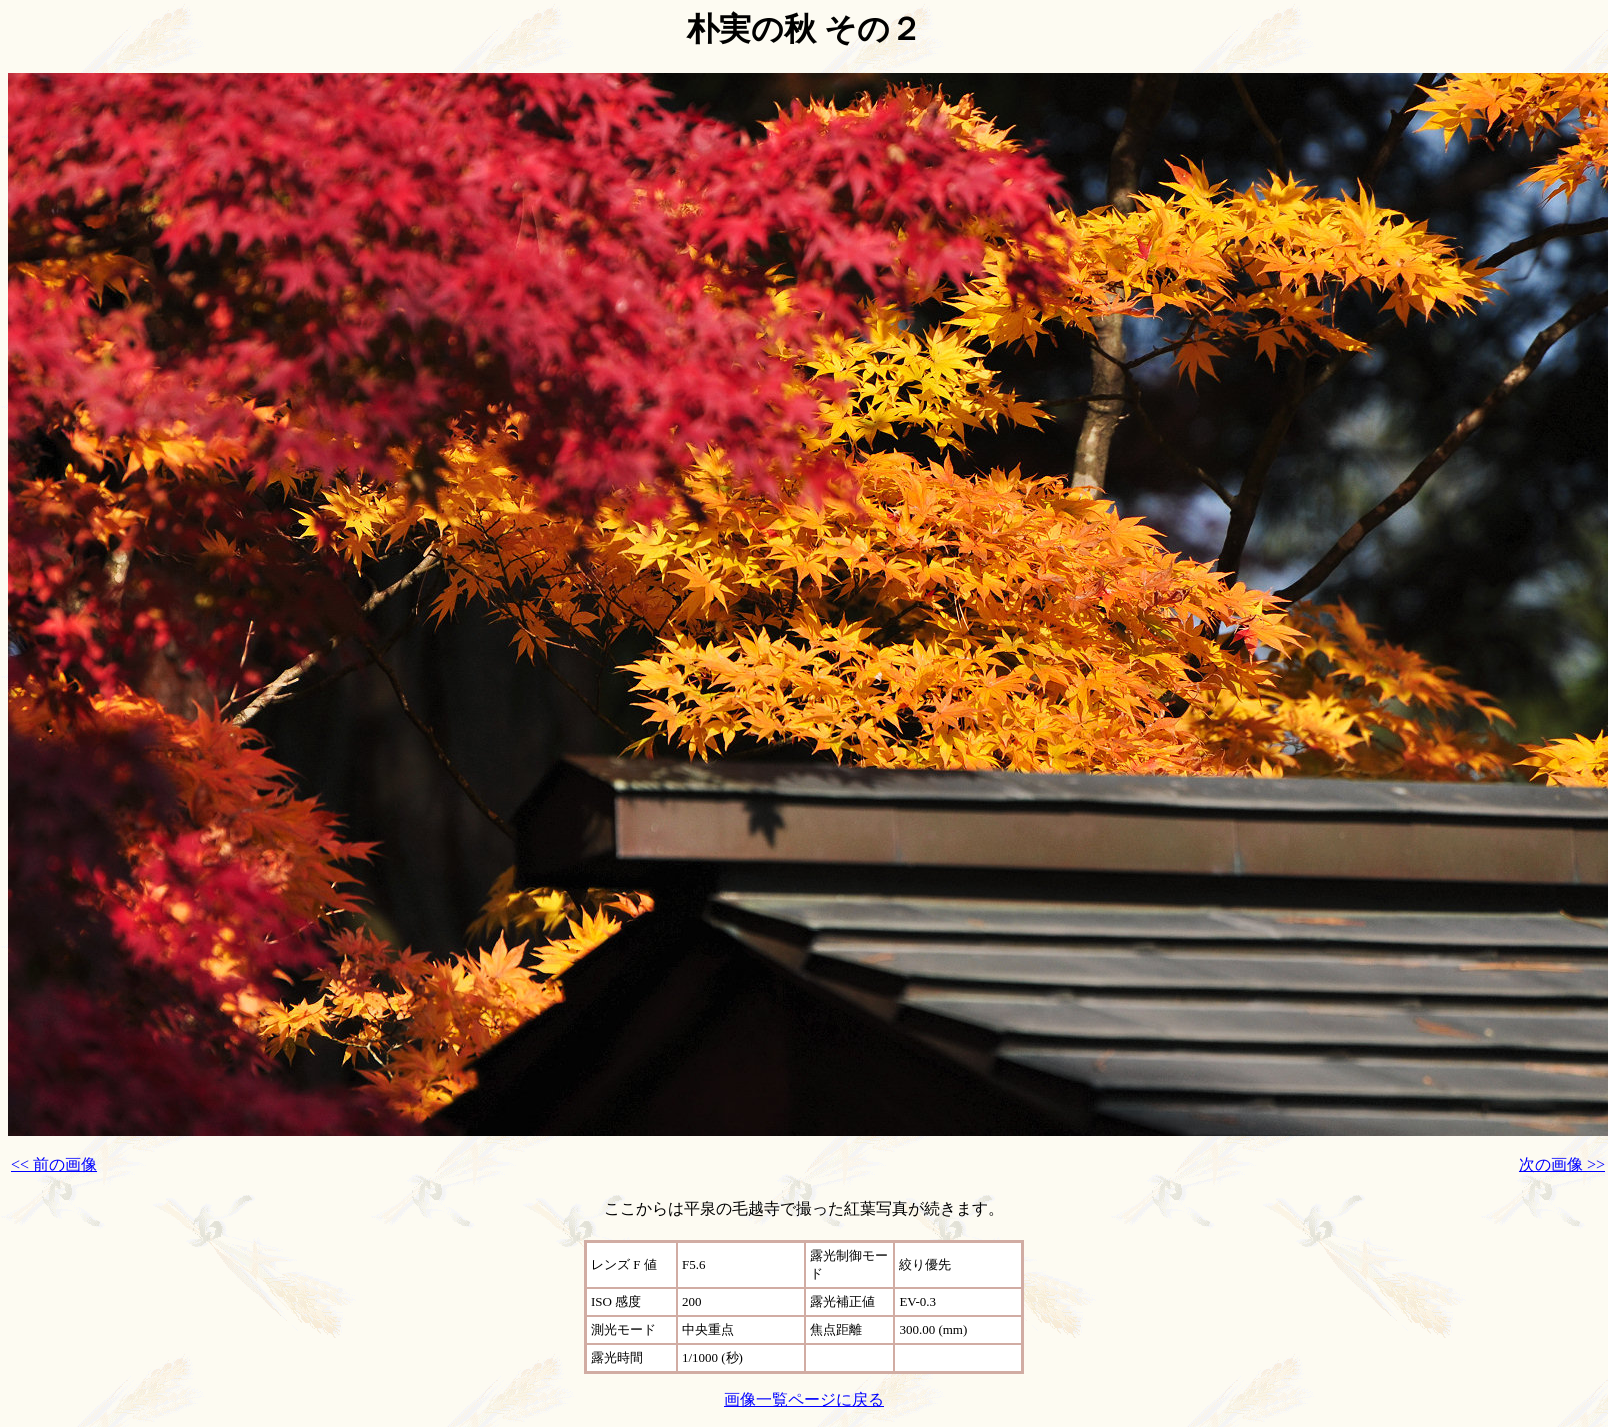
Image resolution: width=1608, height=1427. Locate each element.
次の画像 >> (1562, 1164)
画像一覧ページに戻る (804, 1399)
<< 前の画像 (54, 1164)
